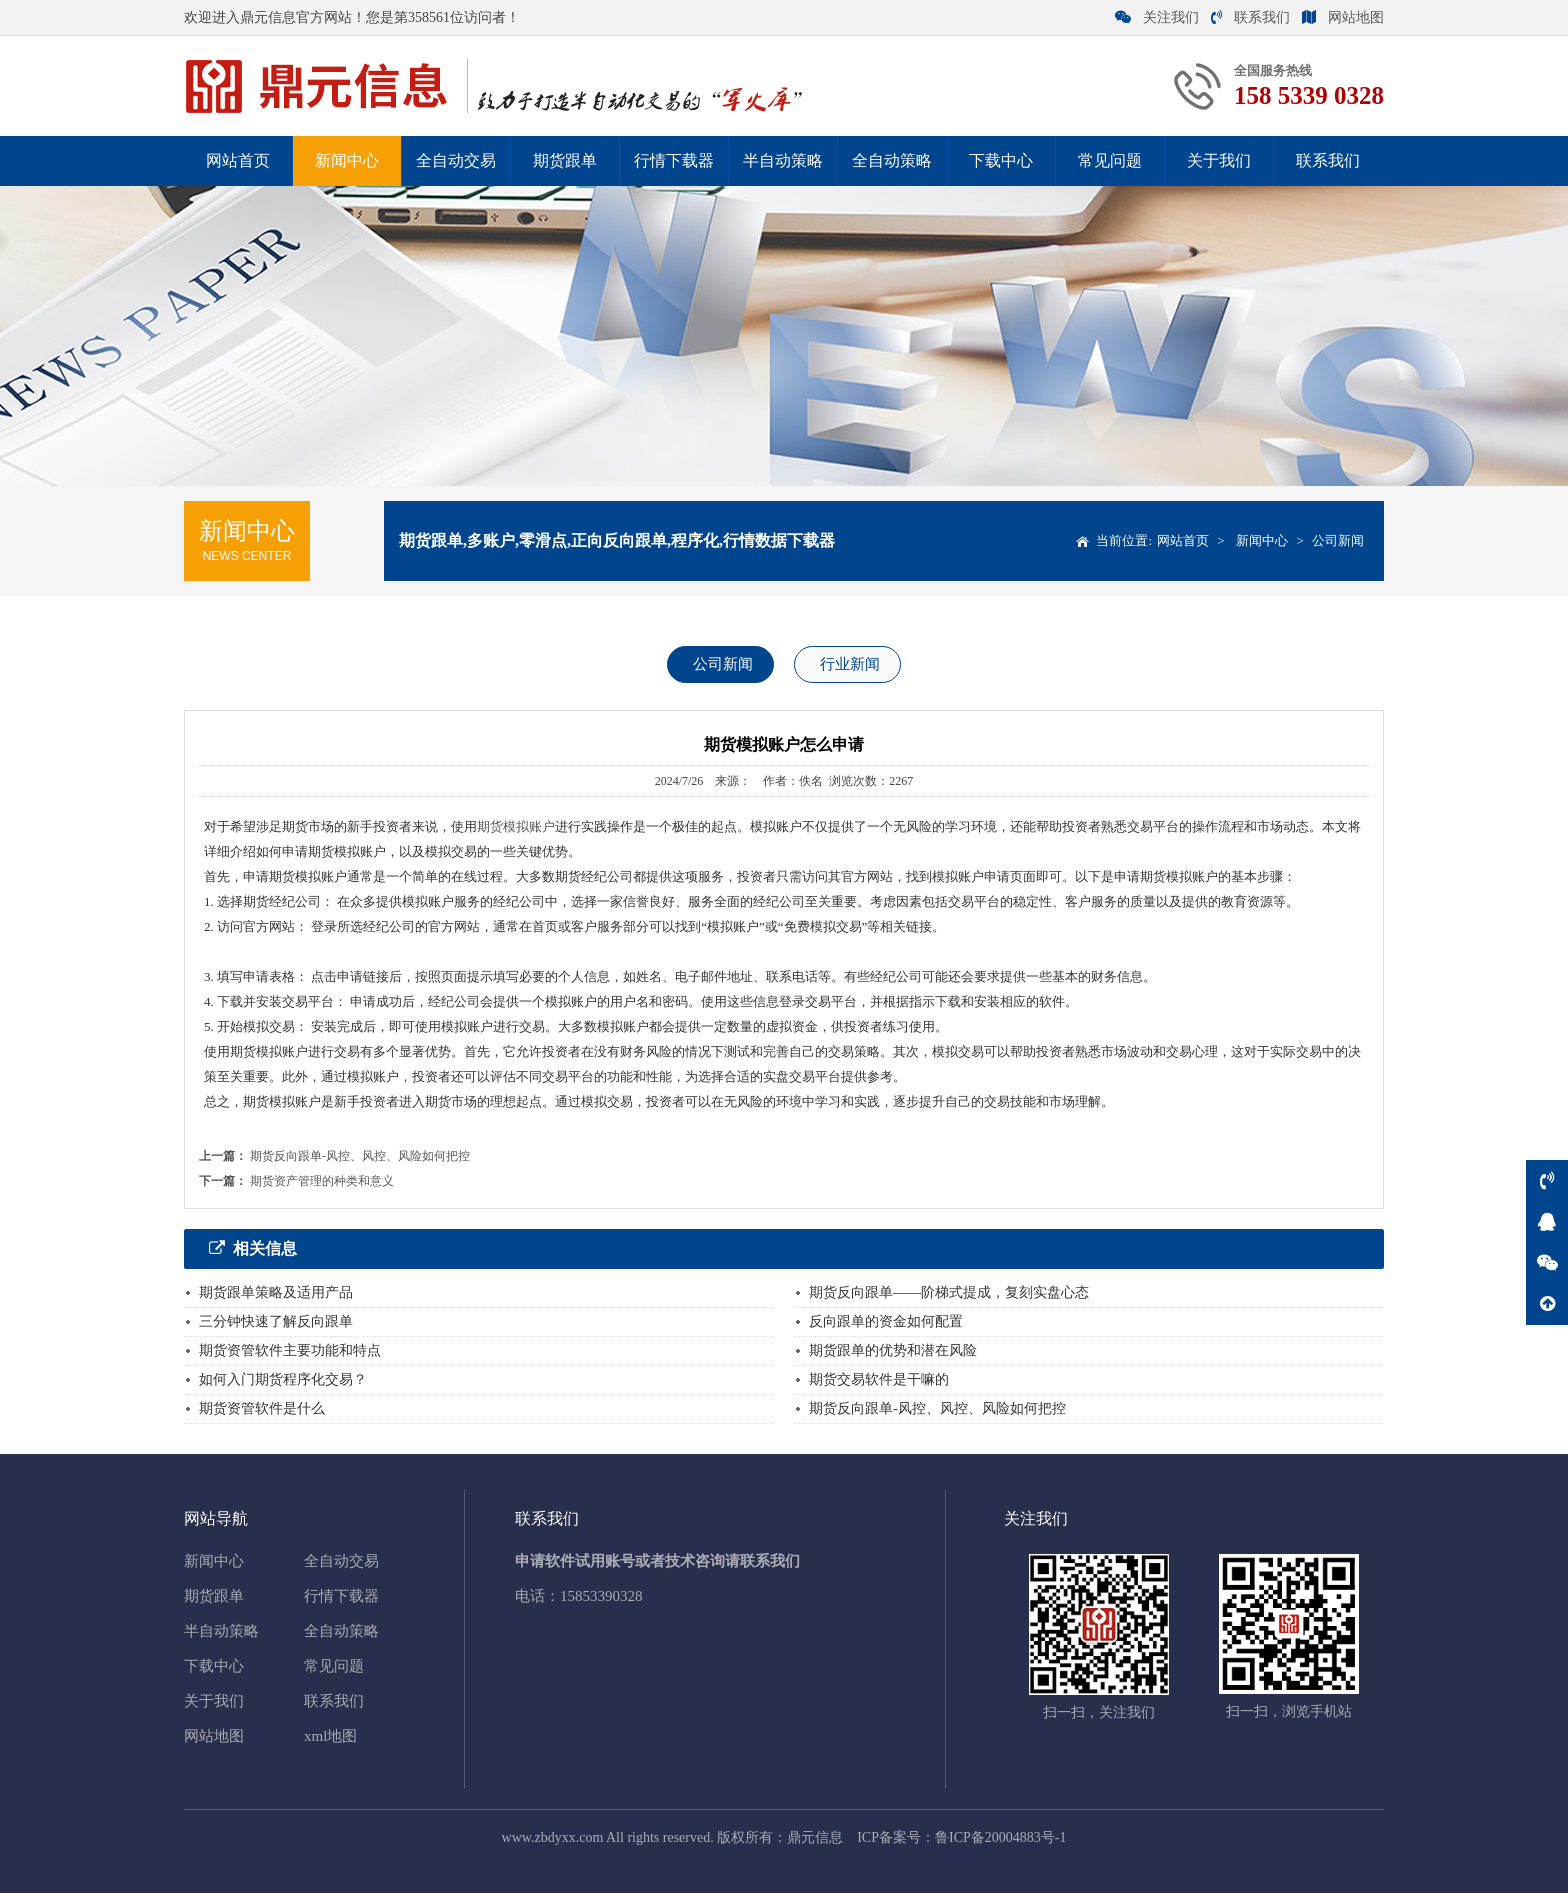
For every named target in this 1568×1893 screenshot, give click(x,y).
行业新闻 (850, 664)
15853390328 (601, 1596)
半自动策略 (783, 160)
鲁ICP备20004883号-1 (1000, 1837)
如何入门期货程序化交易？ (283, 1379)
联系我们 (1250, 17)
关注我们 (1157, 17)
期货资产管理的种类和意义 (322, 1181)
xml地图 (330, 1736)
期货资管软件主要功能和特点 (290, 1350)
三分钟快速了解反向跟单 (276, 1321)
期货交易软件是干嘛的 (879, 1379)
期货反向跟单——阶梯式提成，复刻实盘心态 (949, 1292)
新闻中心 (347, 160)
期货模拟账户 (516, 826)
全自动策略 (892, 160)
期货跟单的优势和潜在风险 (893, 1350)
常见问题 (1110, 160)
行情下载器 (674, 160)
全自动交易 (456, 160)
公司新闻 (1338, 540)
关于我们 (1219, 160)
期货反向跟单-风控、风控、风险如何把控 (360, 1156)
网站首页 (238, 160)
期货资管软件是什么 (262, 1408)
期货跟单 (565, 160)
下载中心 (1001, 160)
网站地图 (1343, 17)
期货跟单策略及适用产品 (276, 1292)
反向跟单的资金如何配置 (886, 1321)
